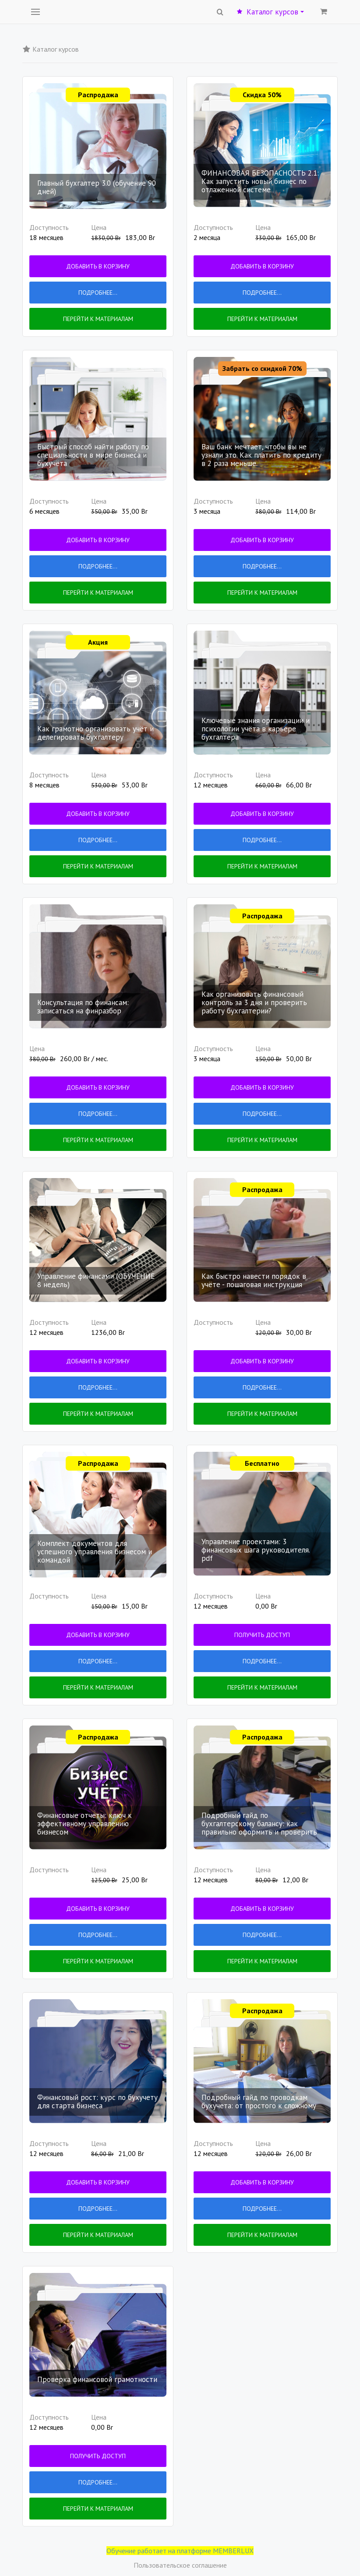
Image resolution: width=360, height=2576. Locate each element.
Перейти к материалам (98, 319)
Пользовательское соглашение (180, 2565)
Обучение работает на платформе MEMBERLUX (180, 2550)
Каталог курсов (270, 12)
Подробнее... (97, 292)
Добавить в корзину (98, 266)
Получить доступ (262, 1635)
